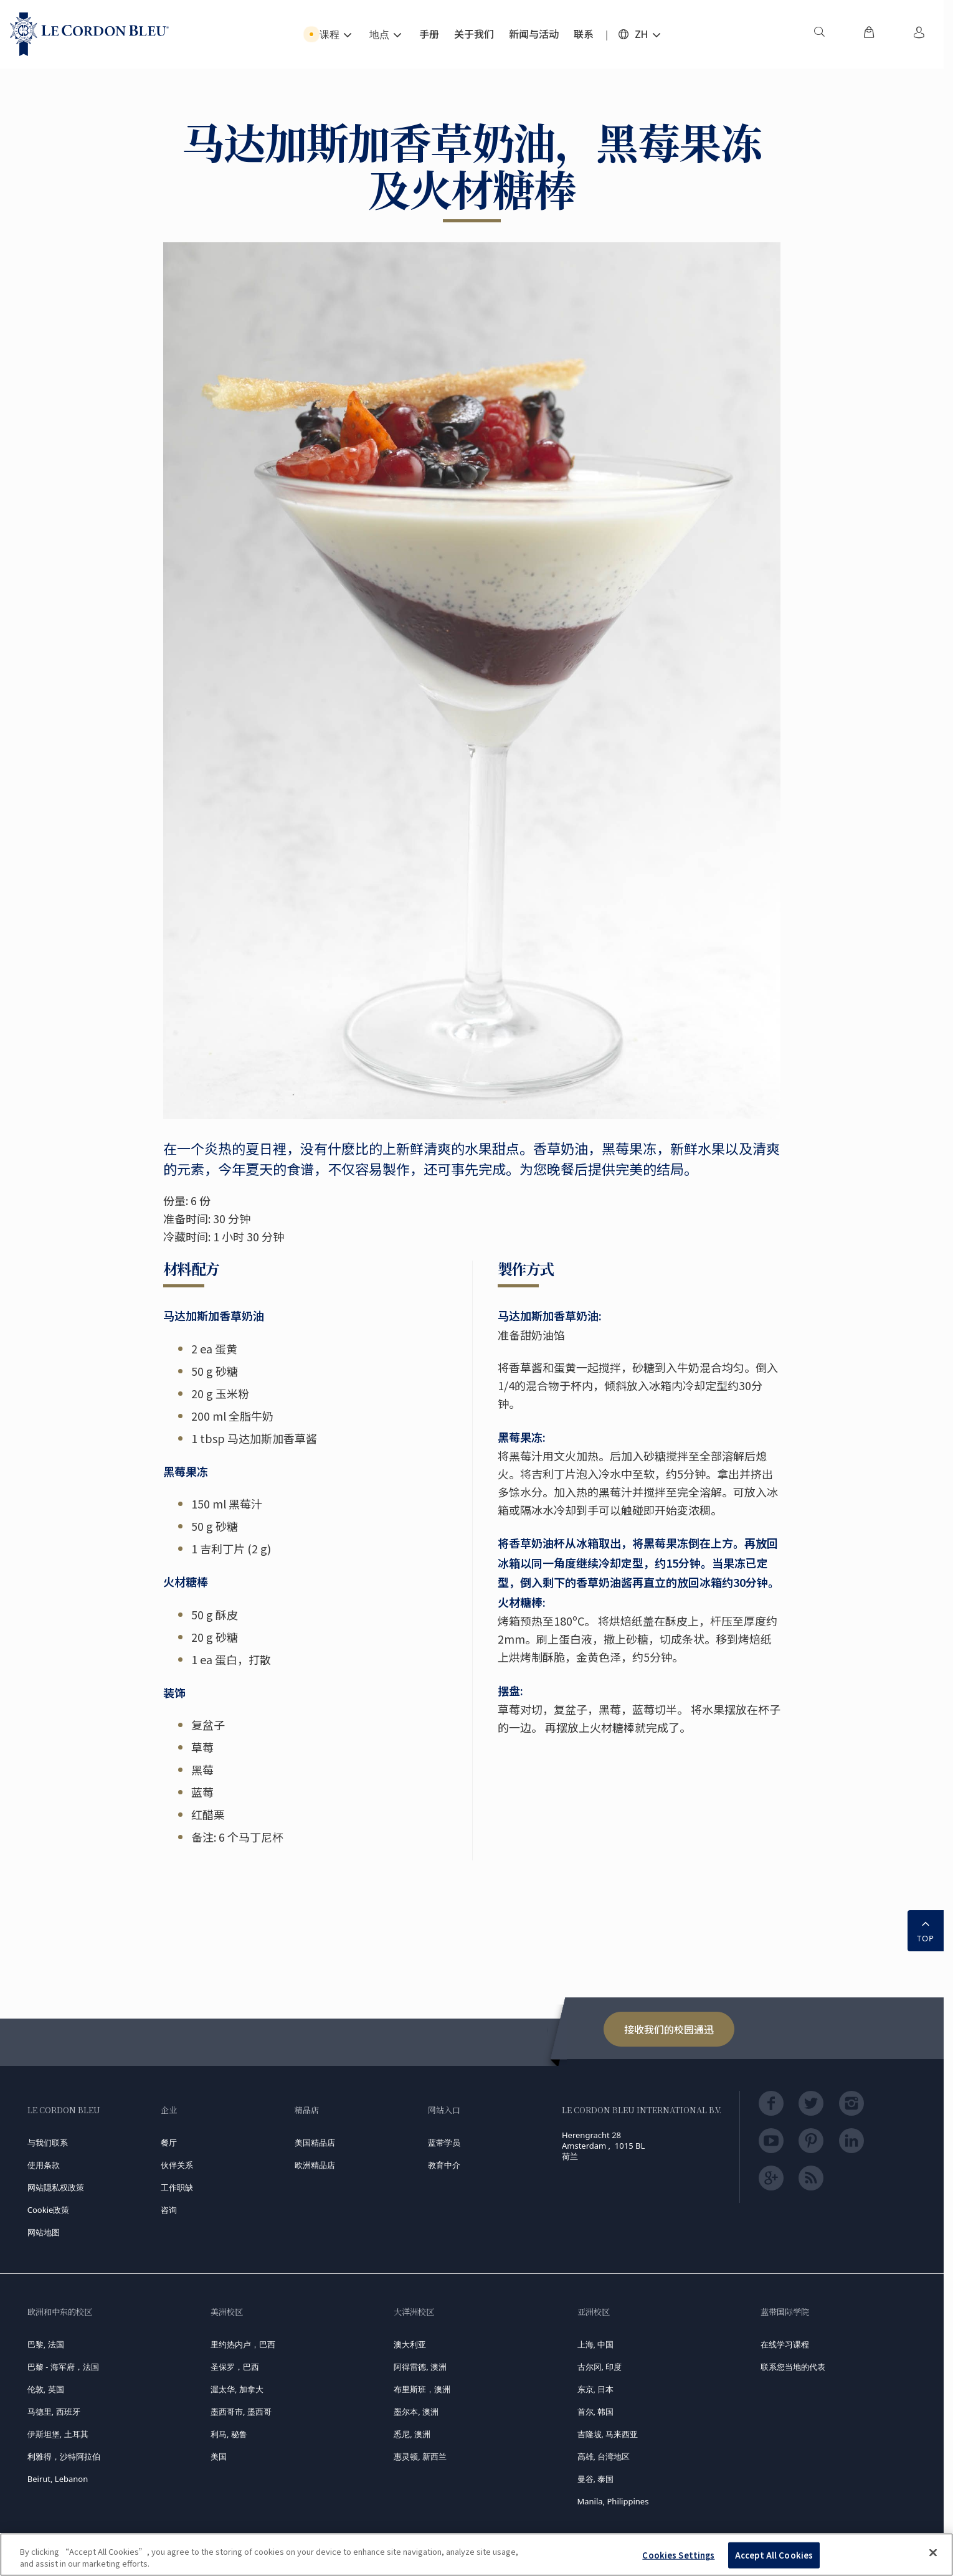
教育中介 (444, 2165)
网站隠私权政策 (55, 2187)
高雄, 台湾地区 (603, 2456)
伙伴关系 (177, 2165)
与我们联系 (47, 2142)
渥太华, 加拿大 (237, 2389)
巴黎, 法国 (45, 2344)
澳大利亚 (410, 2344)
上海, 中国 (595, 2344)
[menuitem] (819, 34)
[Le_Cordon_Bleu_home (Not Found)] (89, 34)
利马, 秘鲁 (229, 2434)
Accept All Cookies (774, 2555)
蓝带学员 (444, 2142)
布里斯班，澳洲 (422, 2389)
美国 (219, 2456)
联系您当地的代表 (793, 2366)
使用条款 (43, 2165)
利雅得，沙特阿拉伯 (63, 2456)
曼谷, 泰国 (595, 2478)
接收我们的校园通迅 (669, 2029)
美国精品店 (315, 2142)
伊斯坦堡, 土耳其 (57, 2434)
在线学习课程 (785, 2344)
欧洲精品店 (315, 2165)
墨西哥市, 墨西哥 (241, 2411)
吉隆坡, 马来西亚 (607, 2434)
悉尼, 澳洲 (412, 2434)
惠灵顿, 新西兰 (420, 2456)
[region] (476, 2554)
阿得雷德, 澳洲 (420, 2366)
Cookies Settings (678, 2555)
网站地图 (43, 2232)
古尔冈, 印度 (599, 2366)
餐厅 (169, 2142)
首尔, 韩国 (595, 2411)
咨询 (169, 2209)
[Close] (933, 2553)
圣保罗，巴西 (235, 2366)
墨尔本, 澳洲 (416, 2411)
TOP (925, 1929)
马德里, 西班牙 (53, 2411)
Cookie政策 (48, 2209)
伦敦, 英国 (45, 2389)
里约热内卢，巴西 (243, 2344)
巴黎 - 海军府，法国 (63, 2366)
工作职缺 (177, 2187)
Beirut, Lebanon (57, 2478)
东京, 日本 (595, 2389)
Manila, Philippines (613, 2501)
